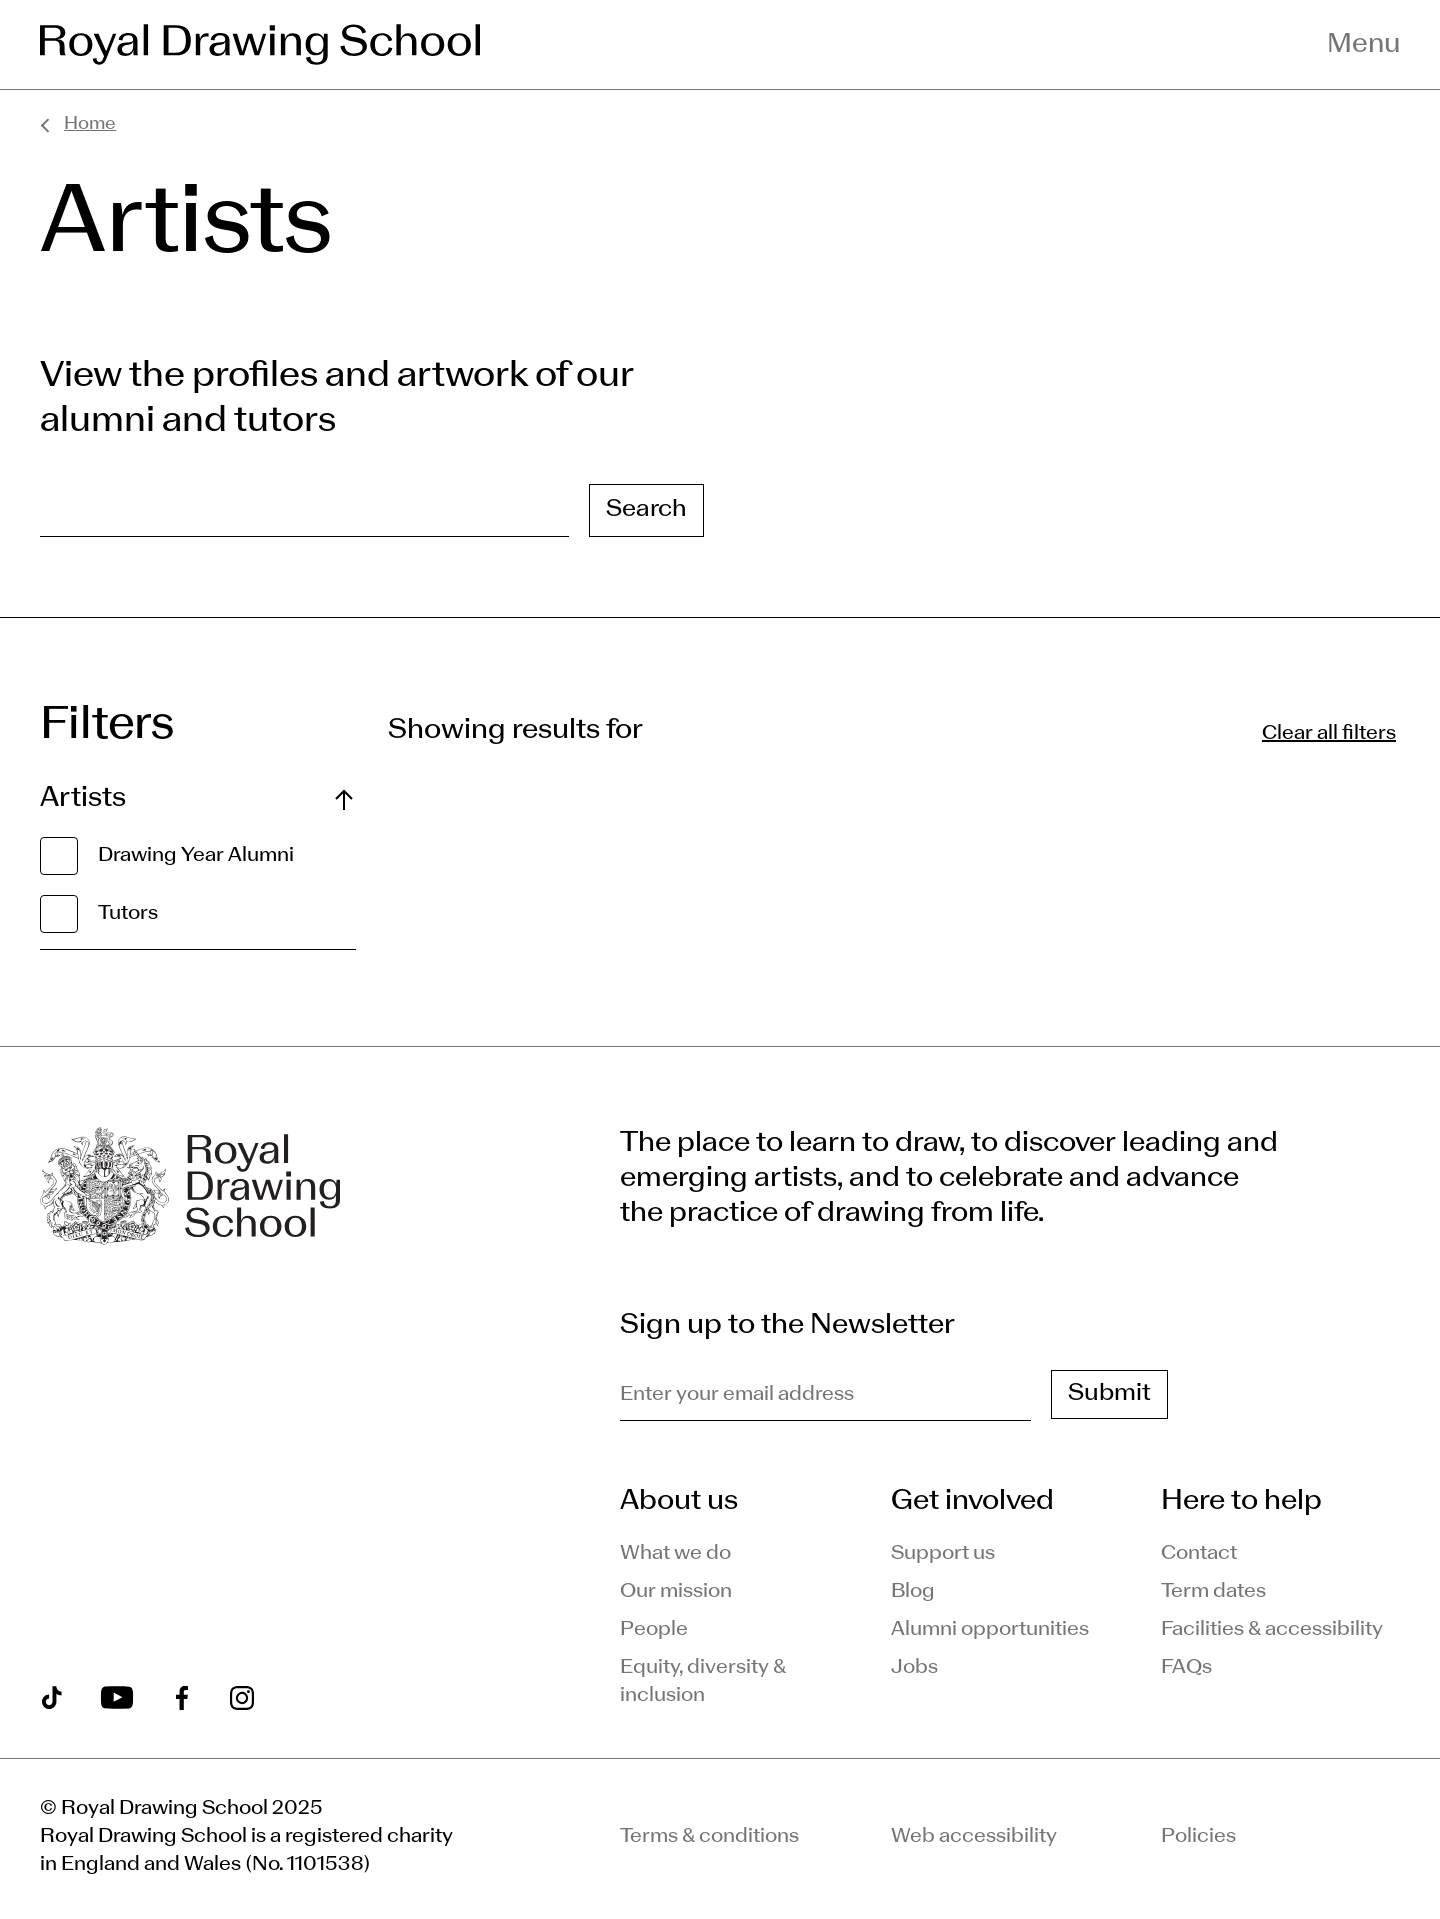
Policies (1198, 1837)
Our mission (676, 1592)
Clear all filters (1329, 734)
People (654, 1630)
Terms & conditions (709, 1837)
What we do (675, 1554)
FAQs (1186, 1668)
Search (646, 510)
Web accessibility (974, 1837)
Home (90, 124)
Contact (1199, 1554)
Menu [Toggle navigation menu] (1363, 45)
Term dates (1213, 1592)
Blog (913, 1592)
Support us (943, 1554)
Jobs (914, 1668)
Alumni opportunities (990, 1630)
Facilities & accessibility (1272, 1630)
